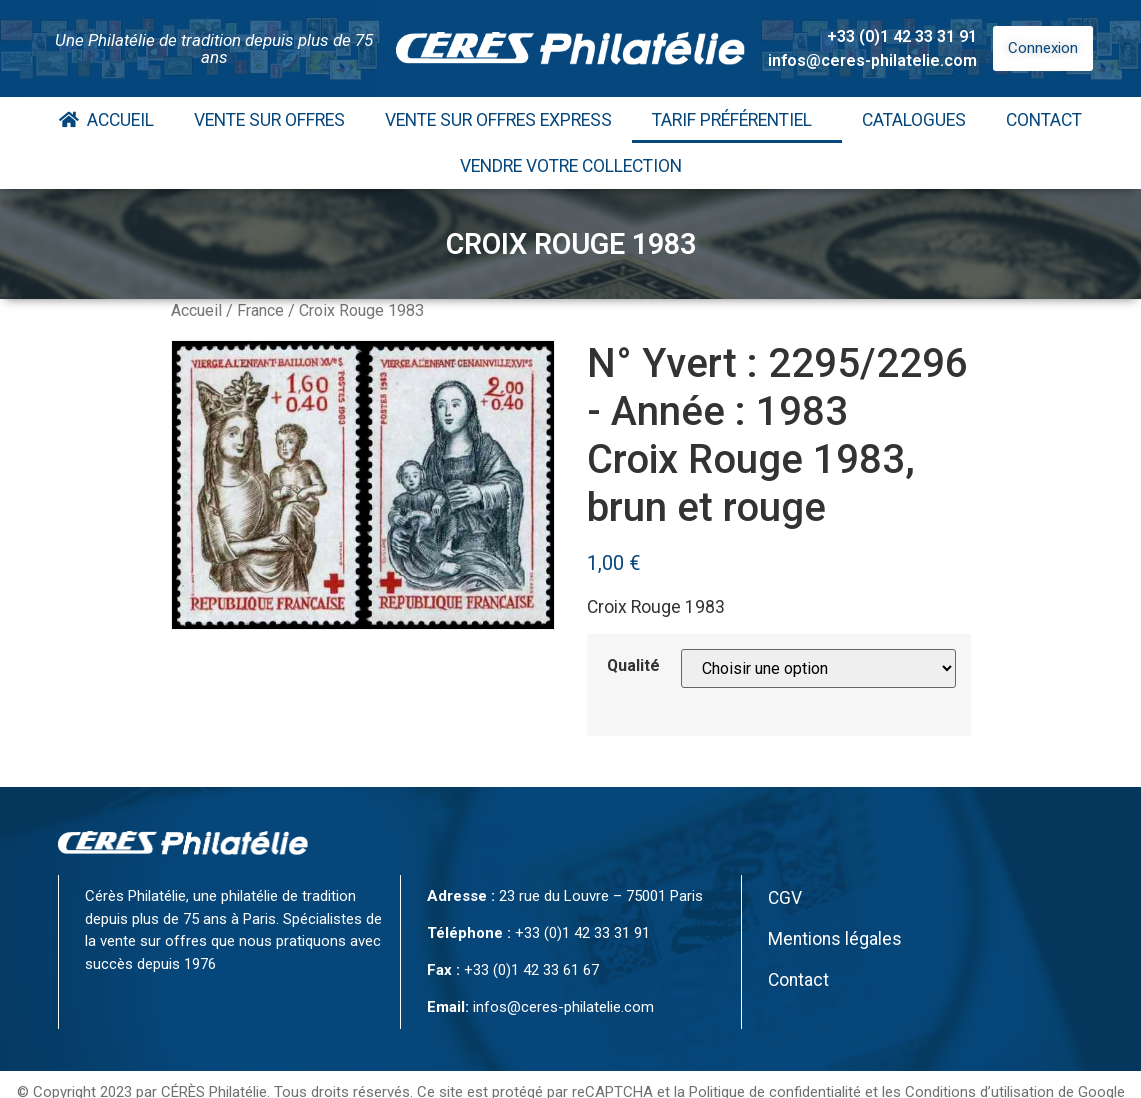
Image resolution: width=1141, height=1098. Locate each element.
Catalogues (914, 120)
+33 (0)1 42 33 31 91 (902, 36)
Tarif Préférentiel (737, 120)
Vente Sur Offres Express (498, 120)
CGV (785, 898)
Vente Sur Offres (269, 120)
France (260, 310)
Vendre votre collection (571, 166)
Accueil (106, 120)
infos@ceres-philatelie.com (872, 60)
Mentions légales (835, 939)
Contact (1044, 120)
